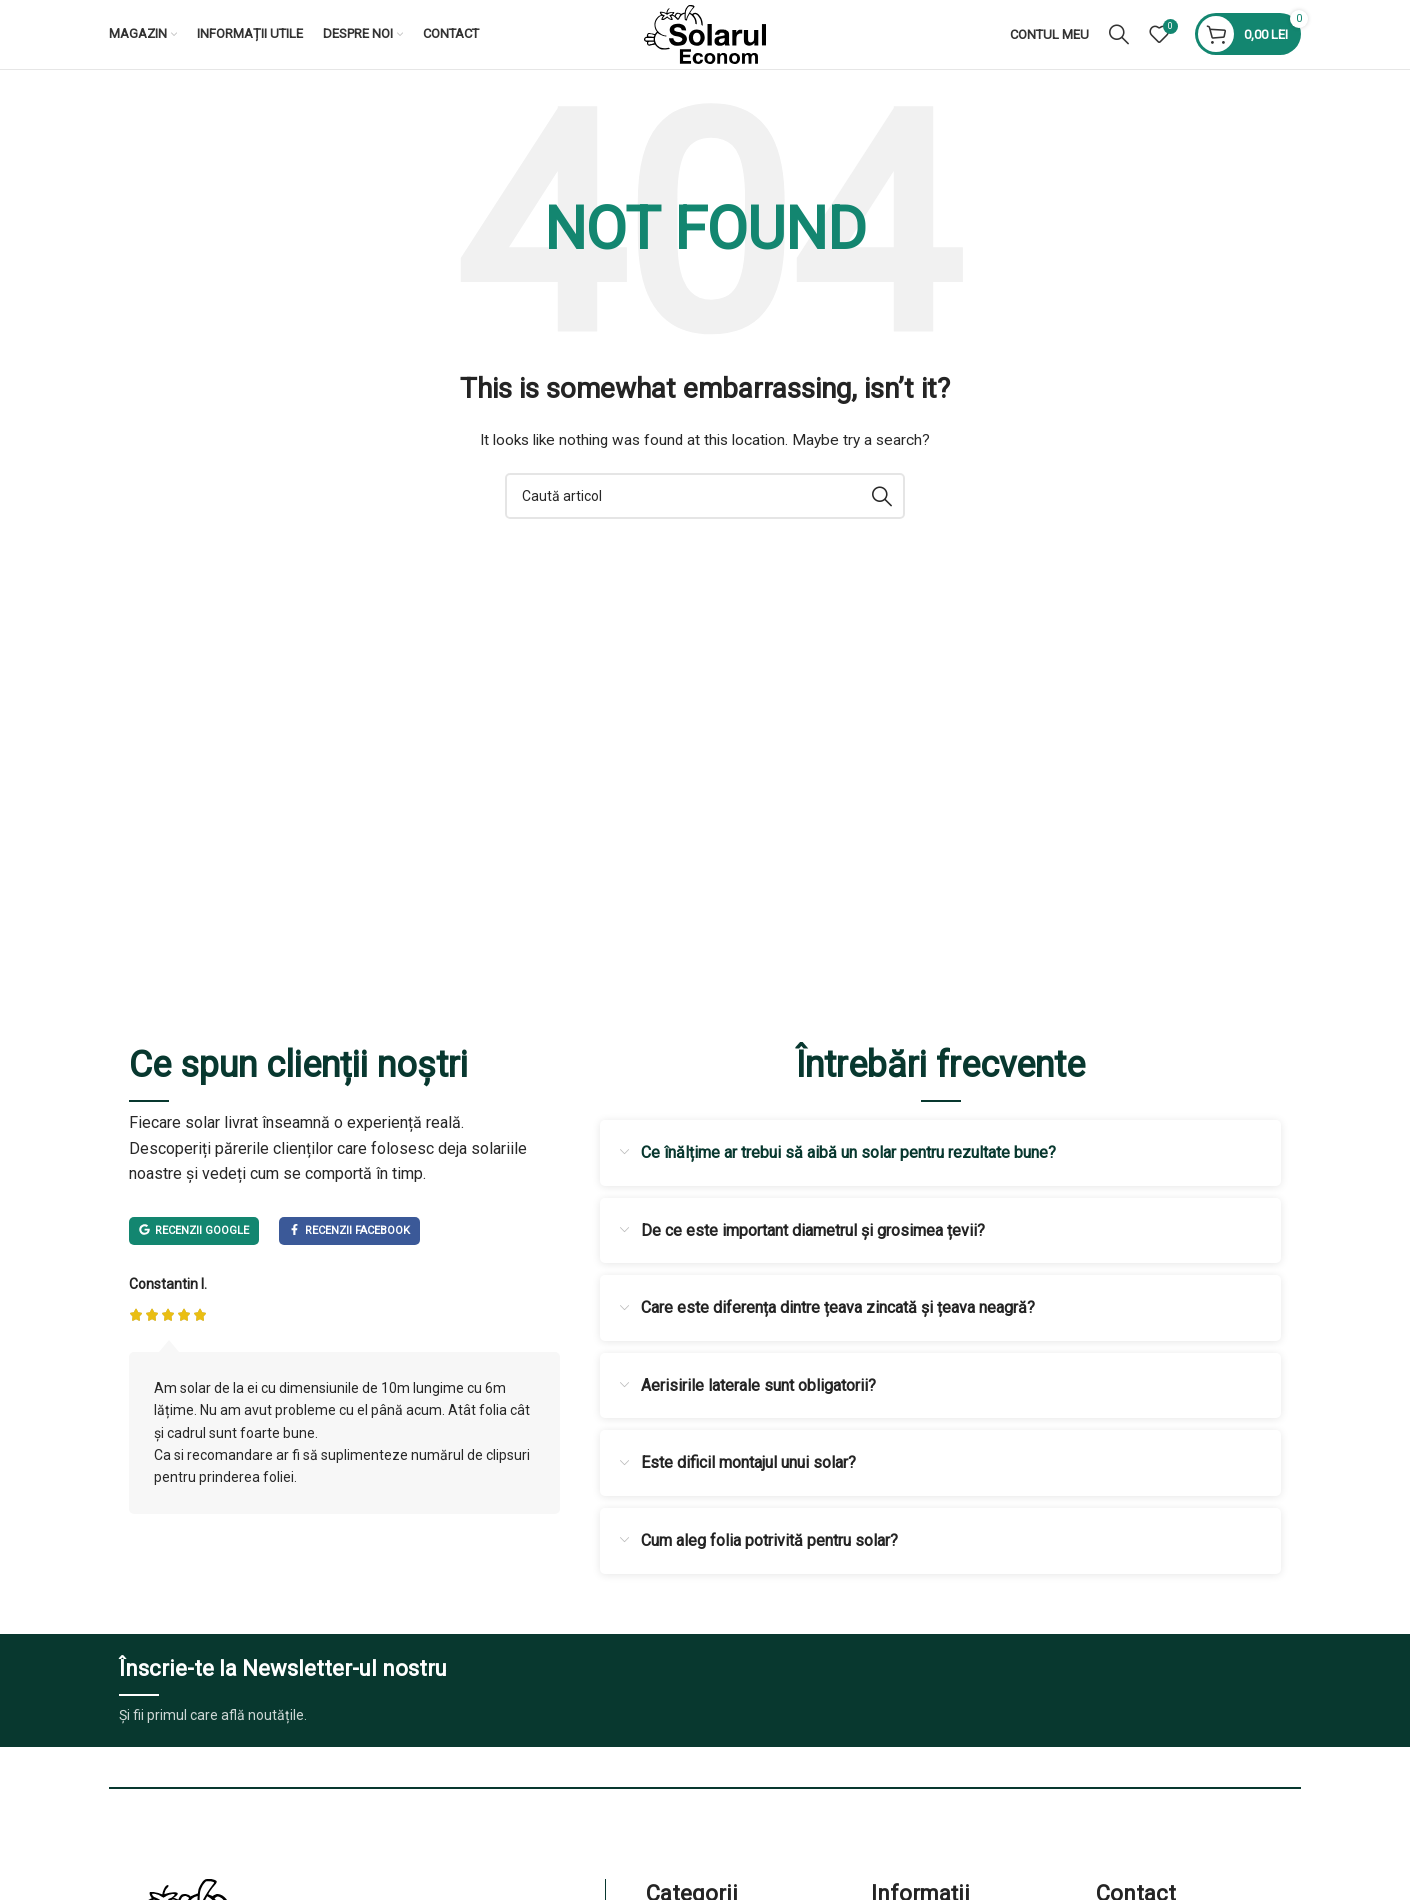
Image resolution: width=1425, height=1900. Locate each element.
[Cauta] (1119, 52)
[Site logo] (705, 51)
